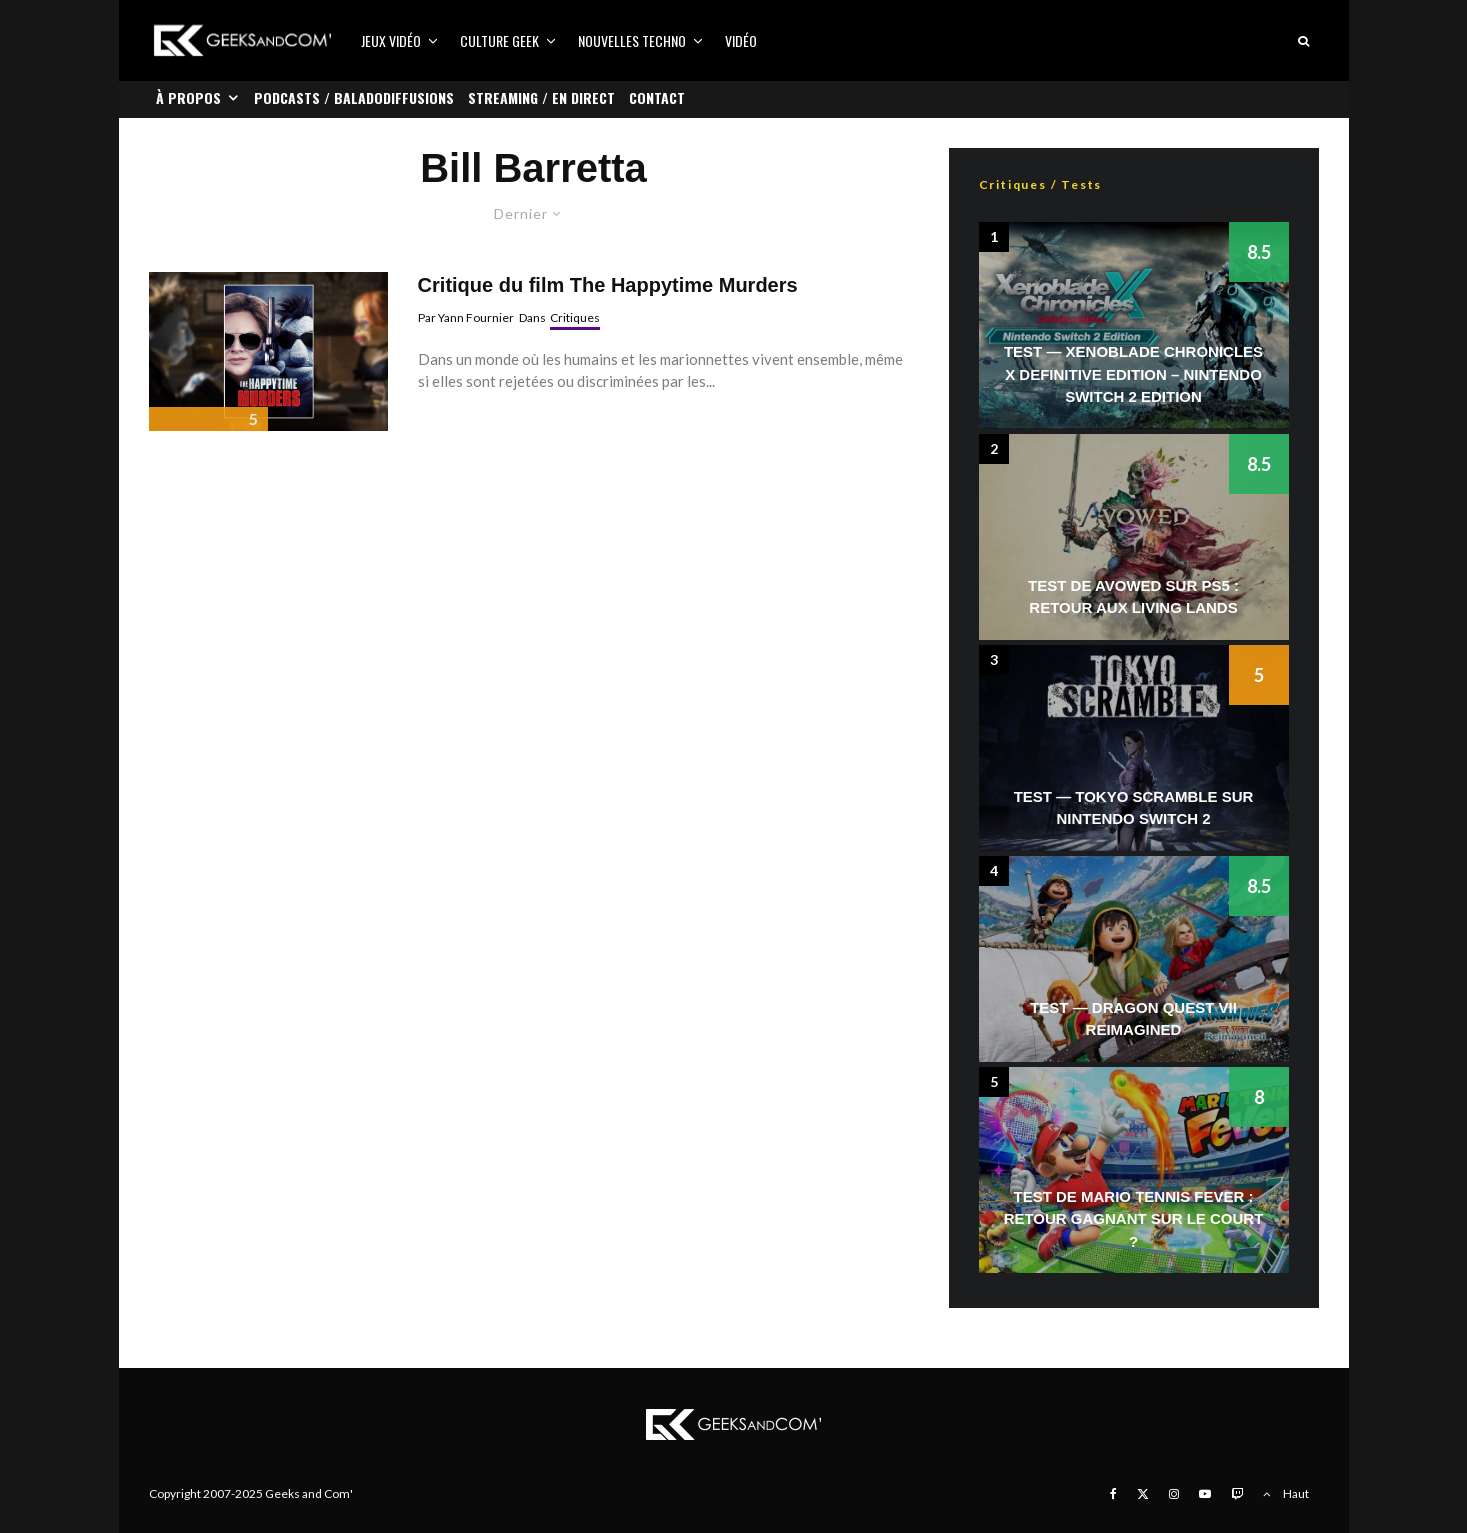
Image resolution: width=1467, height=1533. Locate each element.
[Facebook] (1113, 1494)
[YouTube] (1205, 1494)
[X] (1143, 1494)
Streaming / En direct (541, 97)
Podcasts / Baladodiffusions (354, 97)
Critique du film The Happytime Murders (608, 285)
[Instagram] (1174, 1494)
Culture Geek (499, 40)
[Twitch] (1237, 1494)
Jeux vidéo (391, 40)
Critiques (575, 317)
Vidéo (741, 40)
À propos (188, 97)
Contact (657, 97)
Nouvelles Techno (632, 40)
